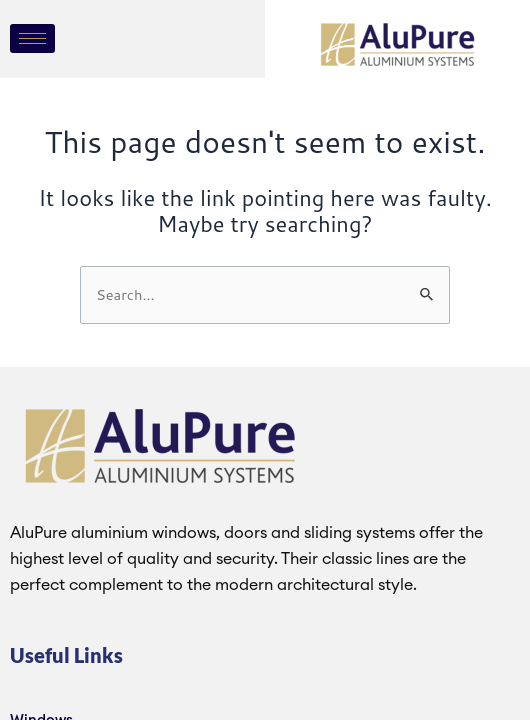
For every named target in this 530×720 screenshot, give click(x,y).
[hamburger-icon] (32, 38)
